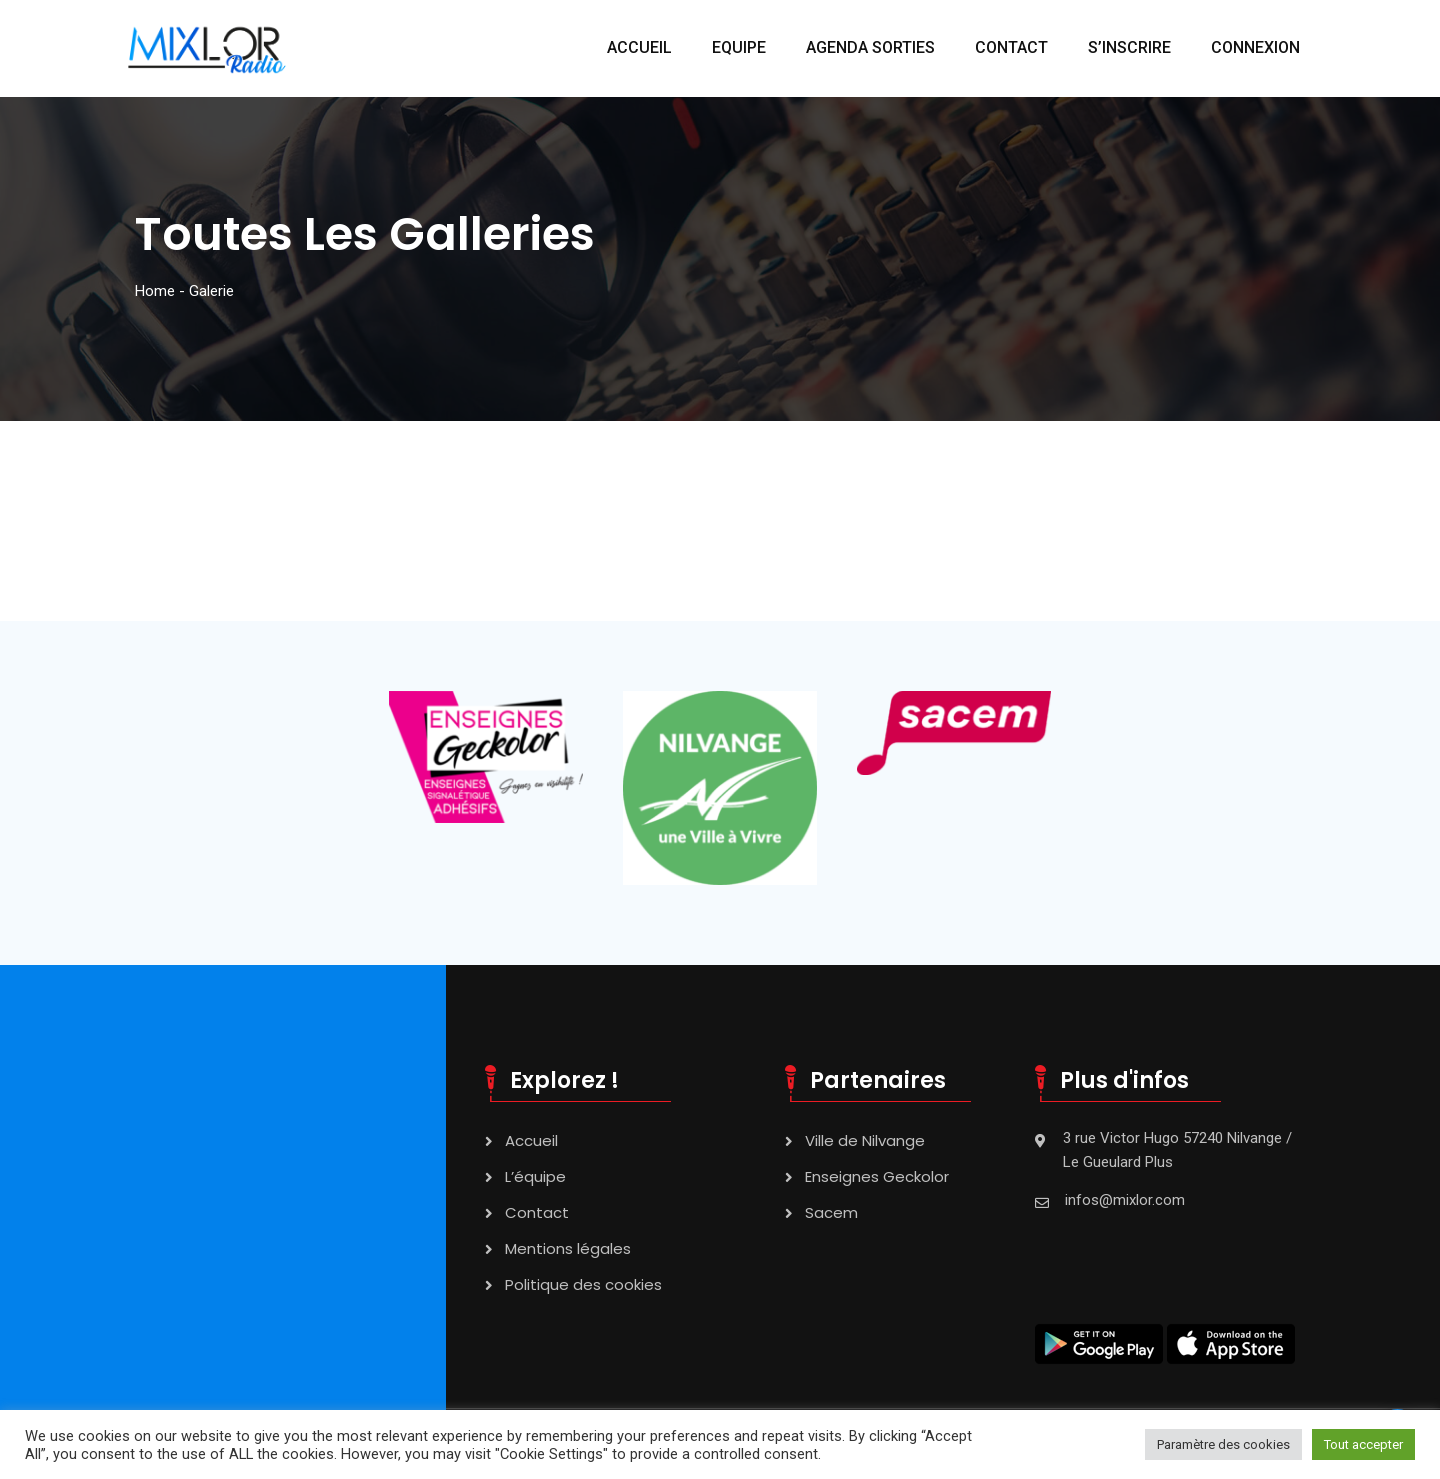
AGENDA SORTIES (870, 47)
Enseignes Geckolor (877, 1176)
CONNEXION (1255, 47)
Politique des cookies (583, 1284)
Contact (537, 1212)
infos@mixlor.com (1125, 1200)
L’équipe (535, 1176)
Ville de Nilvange (865, 1140)
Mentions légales (568, 1248)
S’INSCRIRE (1129, 47)
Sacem (831, 1212)
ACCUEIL (639, 47)
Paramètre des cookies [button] (1223, 1444)
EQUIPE (739, 47)
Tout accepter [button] (1363, 1444)
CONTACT (1011, 47)
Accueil (531, 1140)
